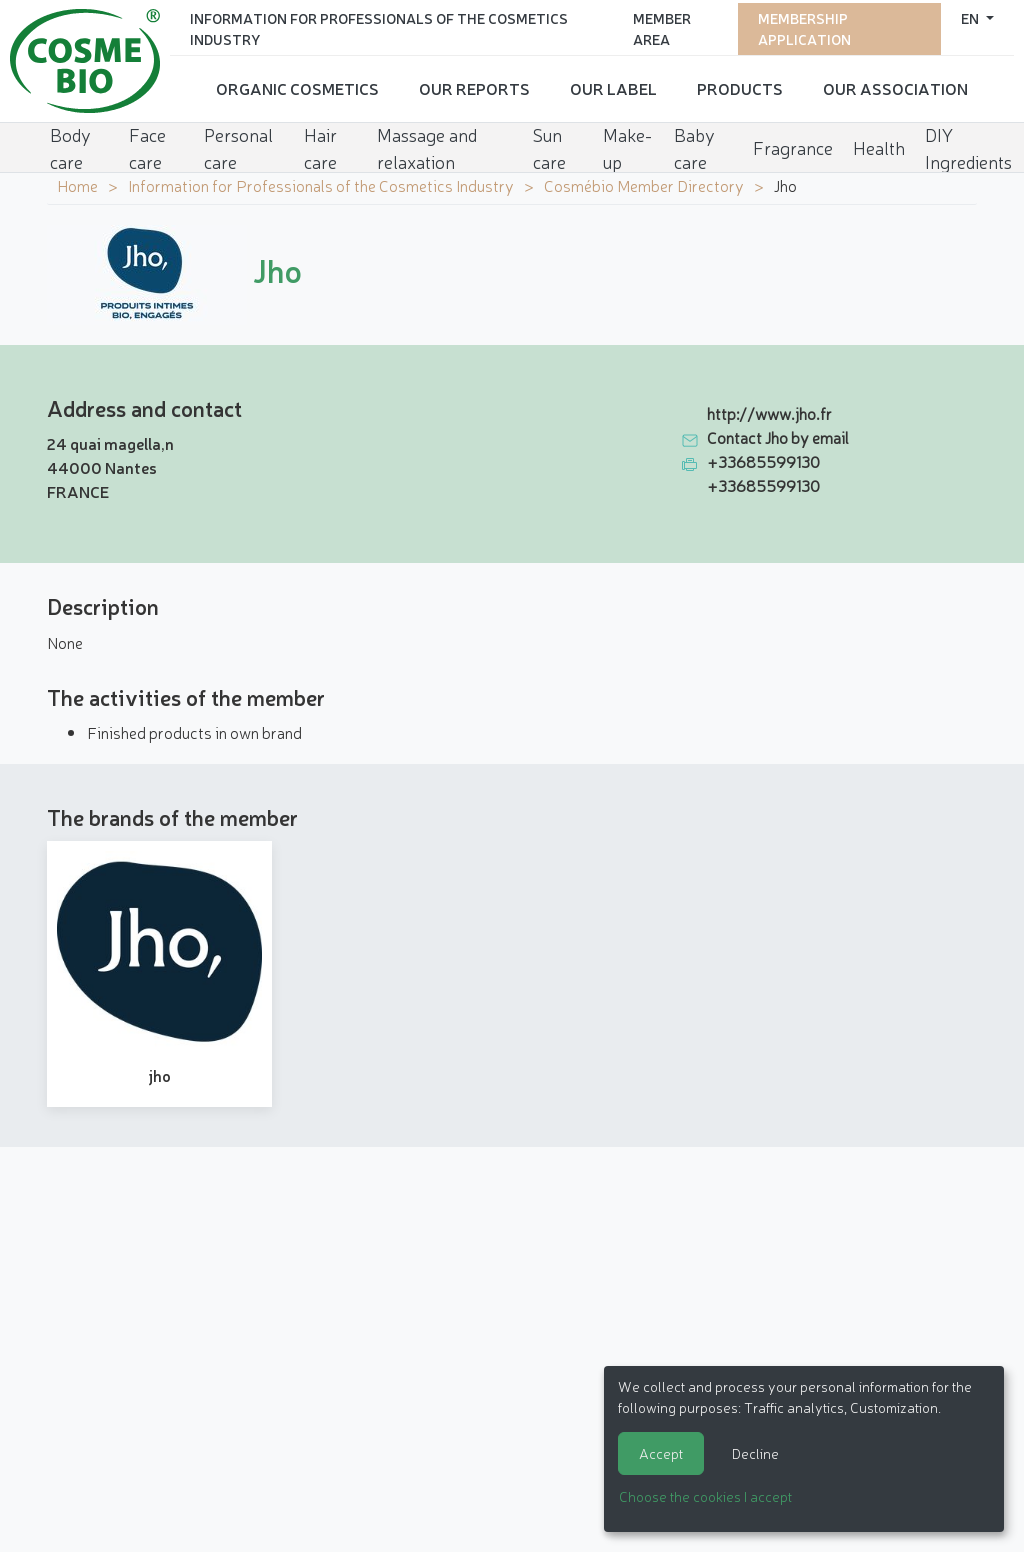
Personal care (238, 142)
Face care (147, 142)
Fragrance (793, 142)
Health (879, 142)
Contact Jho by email (778, 437)
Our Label (613, 85)
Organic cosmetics (297, 85)
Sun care (549, 142)
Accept (661, 1453)
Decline (755, 1453)
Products (740, 85)
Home (77, 185)
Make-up (627, 142)
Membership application (804, 25)
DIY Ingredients (968, 142)
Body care (70, 142)
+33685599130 (763, 461)
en (971, 15)
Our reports (474, 85)
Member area (662, 25)
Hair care (320, 142)
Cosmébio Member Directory (644, 185)
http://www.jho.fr (769, 413)
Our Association (895, 85)
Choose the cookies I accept (705, 1496)
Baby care (694, 142)
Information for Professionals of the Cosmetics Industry (379, 25)
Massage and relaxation (427, 142)
